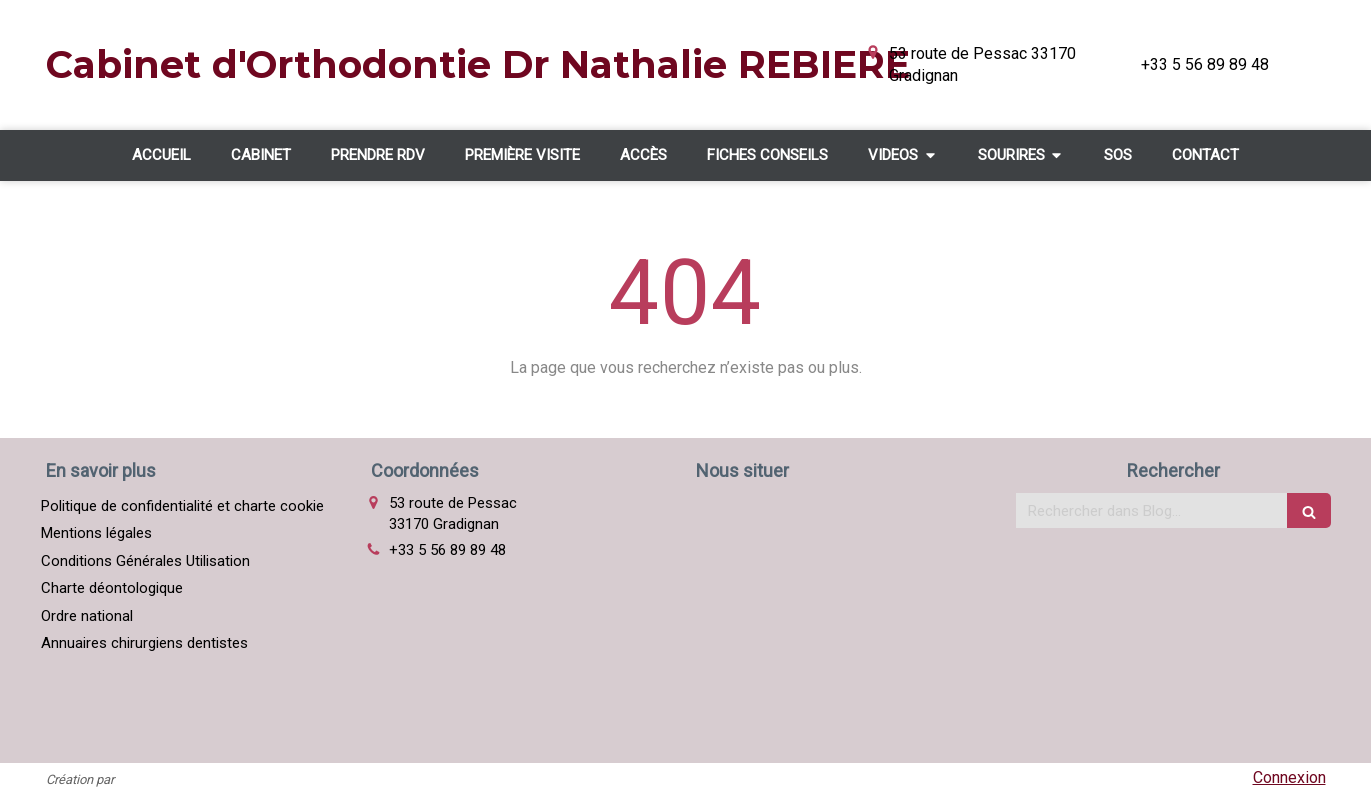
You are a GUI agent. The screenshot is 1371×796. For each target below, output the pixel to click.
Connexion (1289, 777)
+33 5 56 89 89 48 (447, 550)
